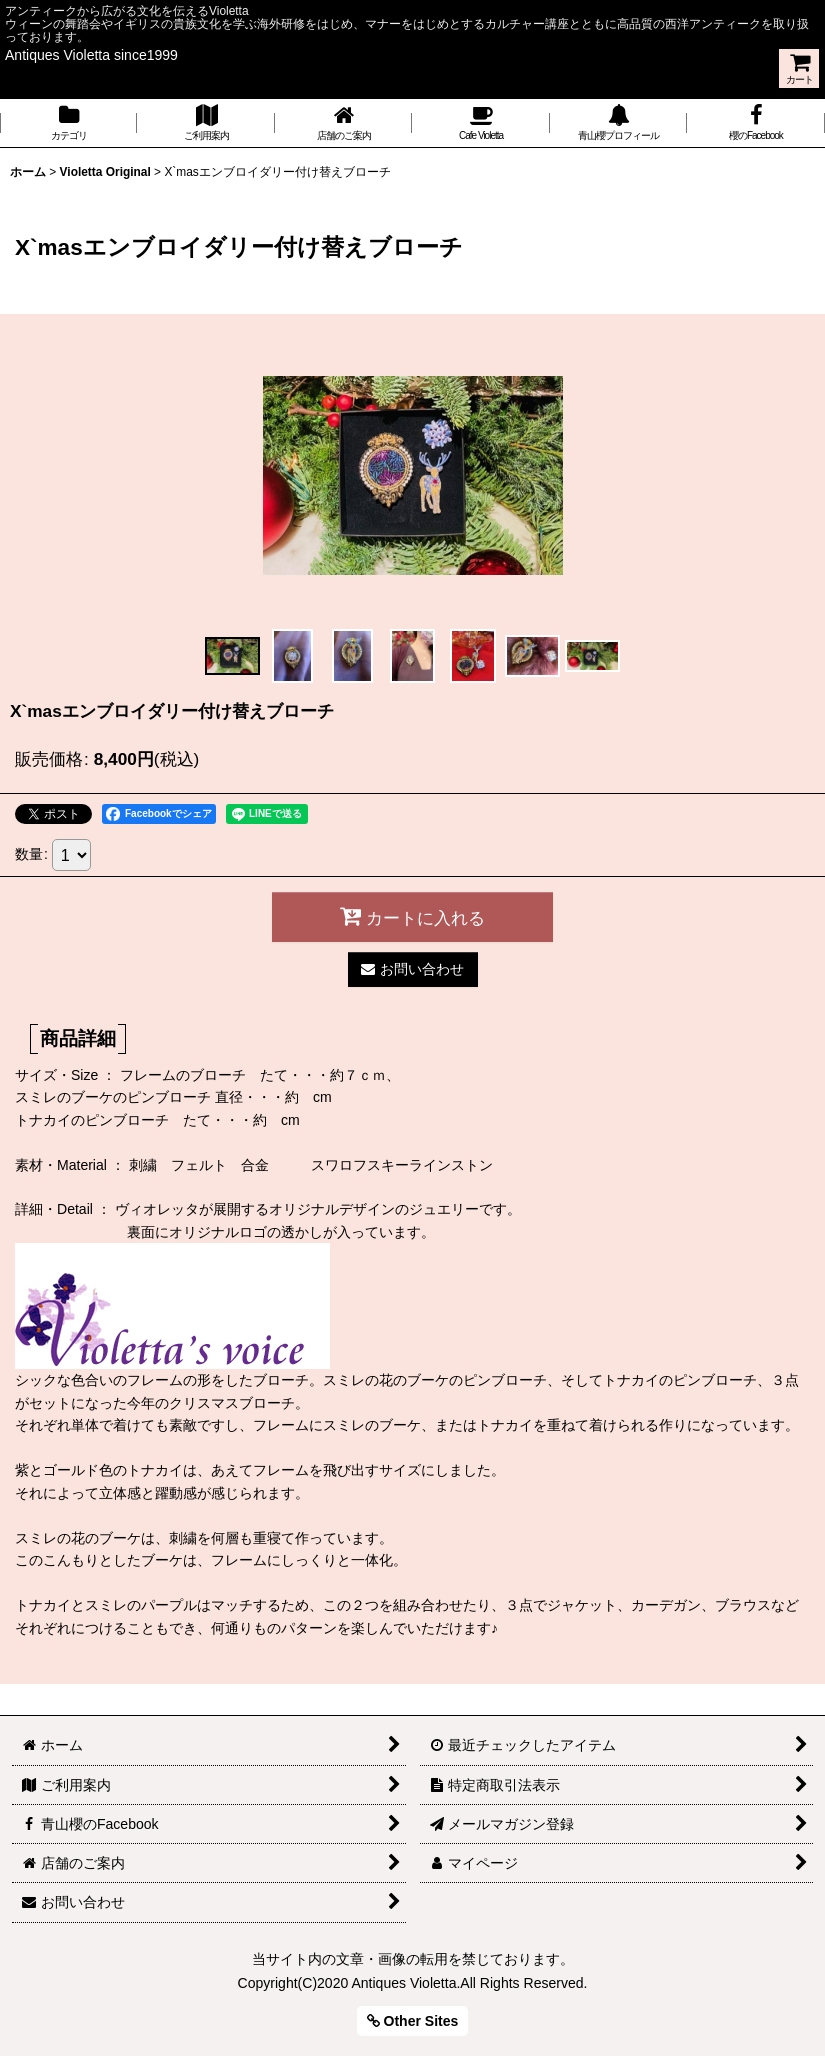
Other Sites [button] (413, 2021)
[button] (233, 656)
